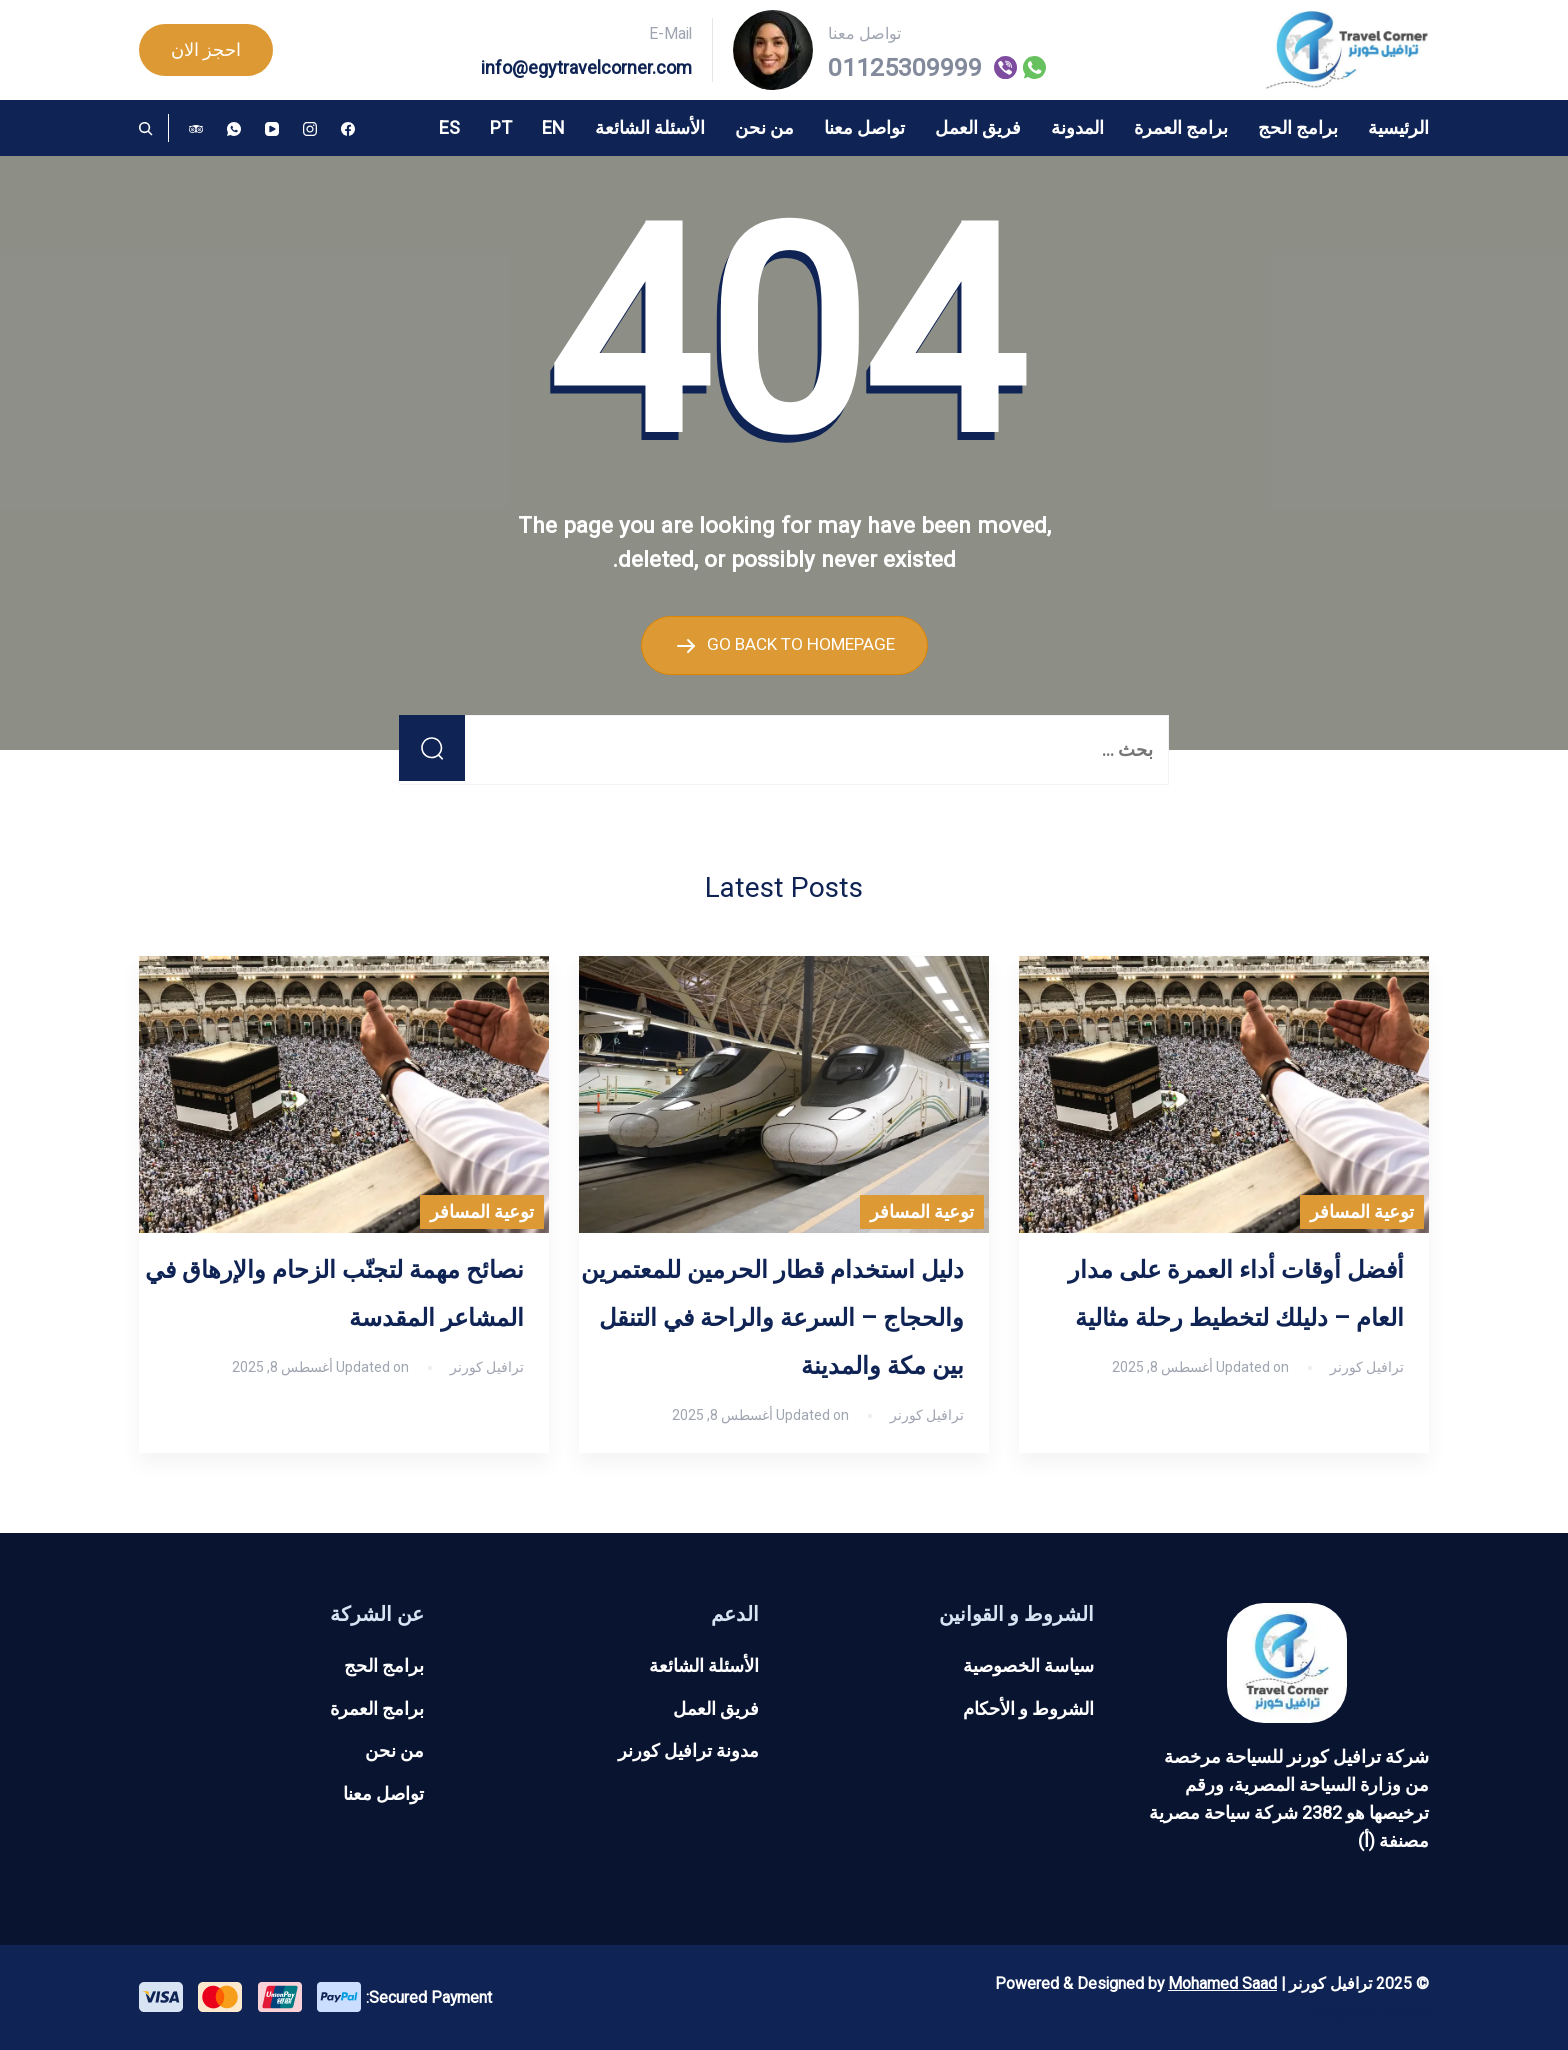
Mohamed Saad (1222, 1982)
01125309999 (905, 68)
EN (553, 127)
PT (501, 127)
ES (449, 127)
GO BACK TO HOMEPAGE (798, 643)
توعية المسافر (1362, 1211)
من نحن (764, 127)
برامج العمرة (1181, 127)
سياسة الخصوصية (1028, 1664)
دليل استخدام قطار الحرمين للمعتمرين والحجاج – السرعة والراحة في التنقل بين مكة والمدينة (772, 1318)
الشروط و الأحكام (1028, 1707)
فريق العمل (978, 127)
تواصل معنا (864, 127)
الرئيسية (1398, 127)
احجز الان (206, 49)
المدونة (1077, 127)
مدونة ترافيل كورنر (688, 1750)
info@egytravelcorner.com (586, 67)
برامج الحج (1298, 127)
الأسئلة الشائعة (650, 127)
